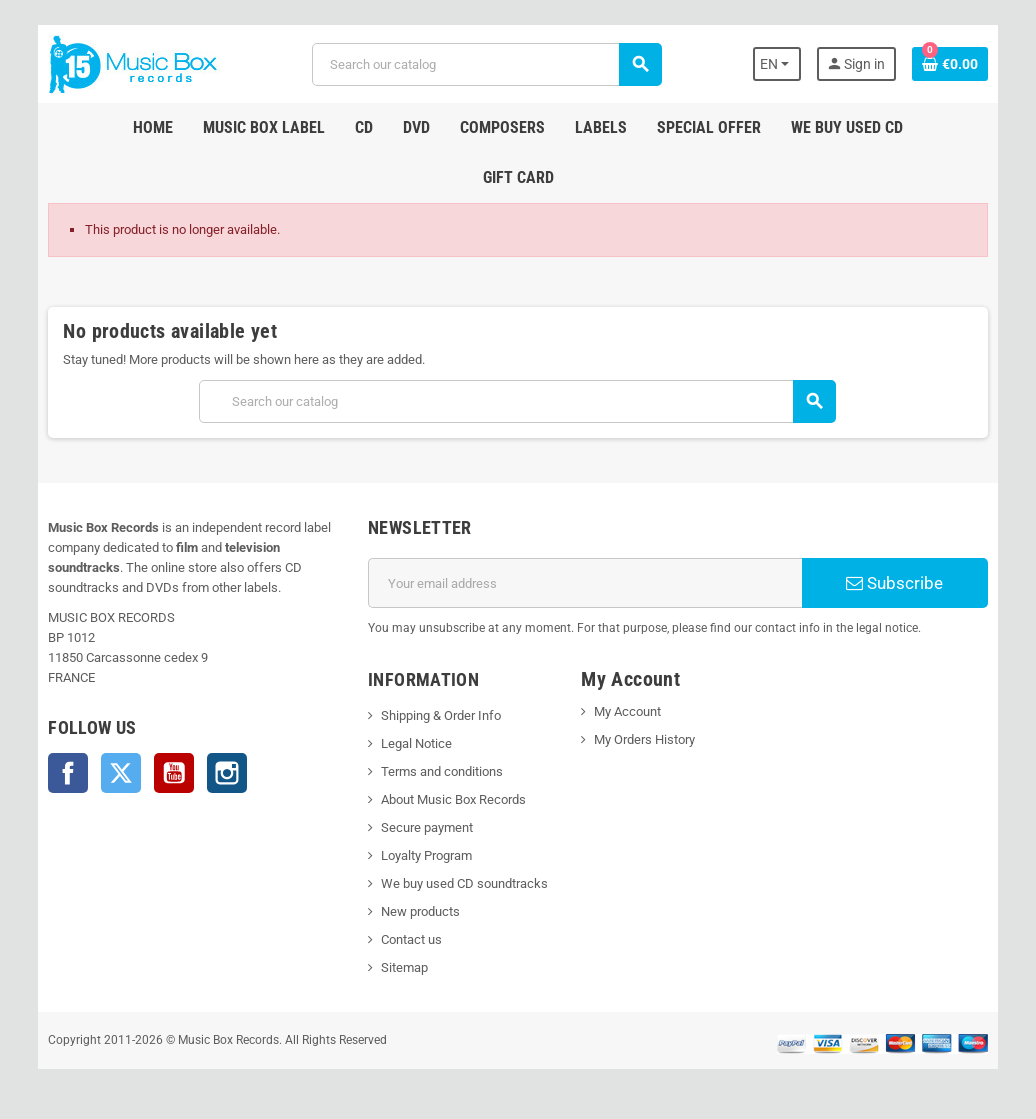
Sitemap (404, 967)
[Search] (486, 64)
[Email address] (585, 583)
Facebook (68, 773)
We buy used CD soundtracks (464, 883)
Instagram (227, 773)
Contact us (411, 939)
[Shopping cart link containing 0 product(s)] (950, 64)
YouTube (174, 773)
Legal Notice (416, 743)
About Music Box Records (453, 799)
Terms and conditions (442, 771)
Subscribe (894, 583)
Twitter (121, 773)
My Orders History (644, 739)
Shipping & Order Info (441, 715)
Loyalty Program (426, 855)
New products (420, 911)
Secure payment (427, 827)
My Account (627, 711)
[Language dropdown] (777, 64)
